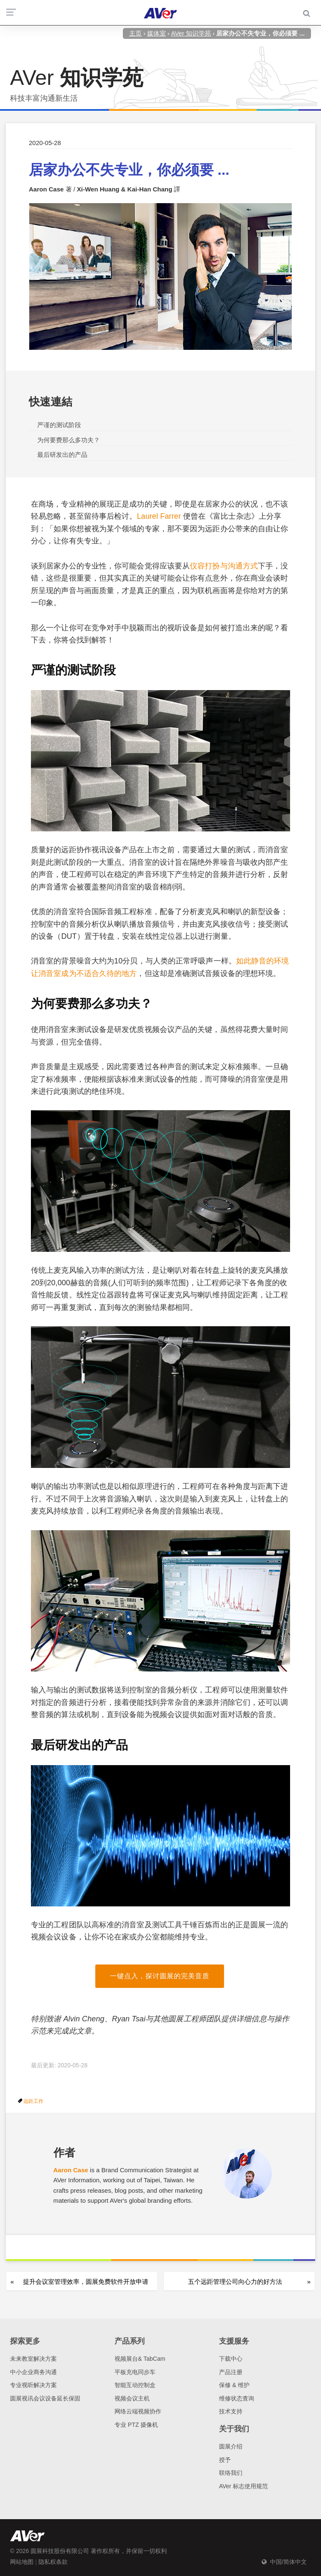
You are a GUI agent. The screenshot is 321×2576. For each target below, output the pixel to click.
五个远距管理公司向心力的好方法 (235, 2281)
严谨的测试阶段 (59, 424)
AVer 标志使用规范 (243, 2486)
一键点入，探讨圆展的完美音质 (159, 1976)
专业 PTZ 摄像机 (136, 2424)
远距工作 (33, 2101)
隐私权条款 (53, 2561)
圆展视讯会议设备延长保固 (45, 2398)
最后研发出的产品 (62, 454)
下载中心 (230, 2358)
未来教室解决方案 (33, 2358)
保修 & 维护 (234, 2385)
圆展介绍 (230, 2446)
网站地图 (21, 2561)
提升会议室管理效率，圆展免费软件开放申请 (85, 2281)
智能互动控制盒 (135, 2385)
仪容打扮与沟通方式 (224, 566)
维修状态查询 (236, 2398)
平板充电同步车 (135, 2372)
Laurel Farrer (159, 516)
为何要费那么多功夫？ (68, 439)
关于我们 (234, 2429)
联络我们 (230, 2472)
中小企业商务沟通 (33, 2372)
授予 (225, 2459)
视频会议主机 (132, 2398)
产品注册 (230, 2372)
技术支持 (230, 2411)
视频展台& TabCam (140, 2358)
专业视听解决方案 (33, 2385)
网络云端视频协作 (138, 2411)
